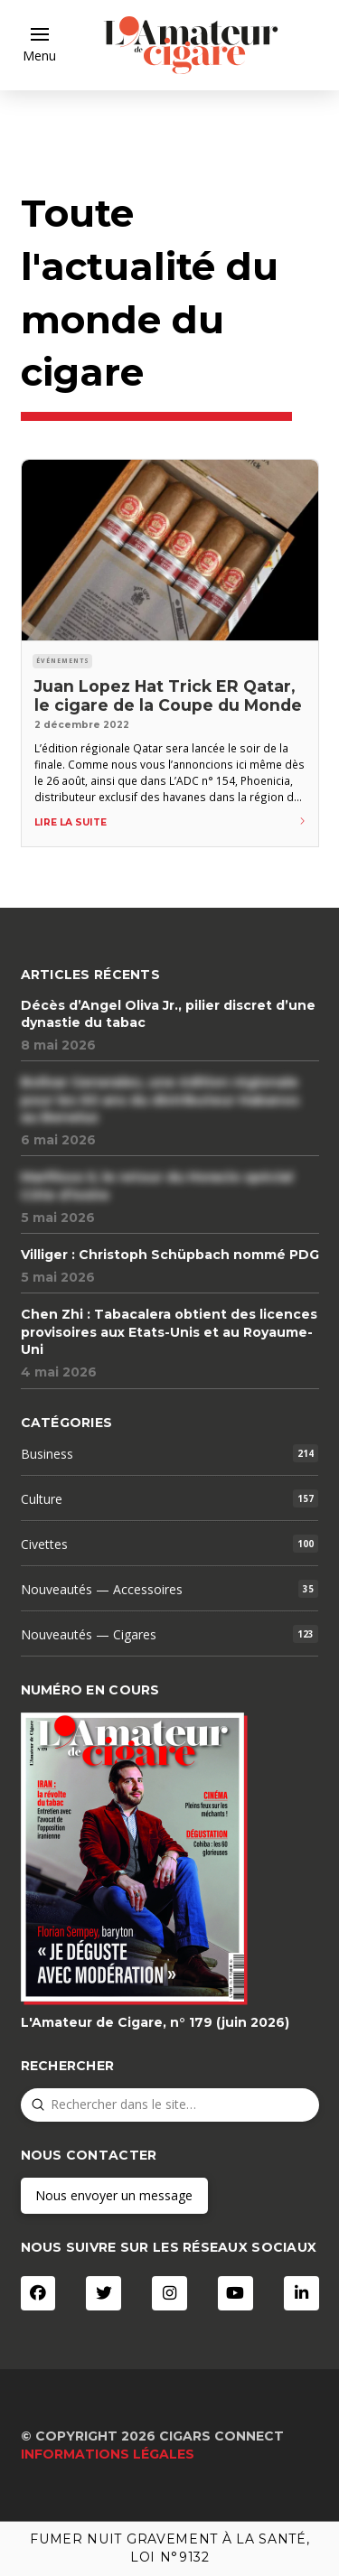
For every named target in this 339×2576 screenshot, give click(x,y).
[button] (39, 45)
